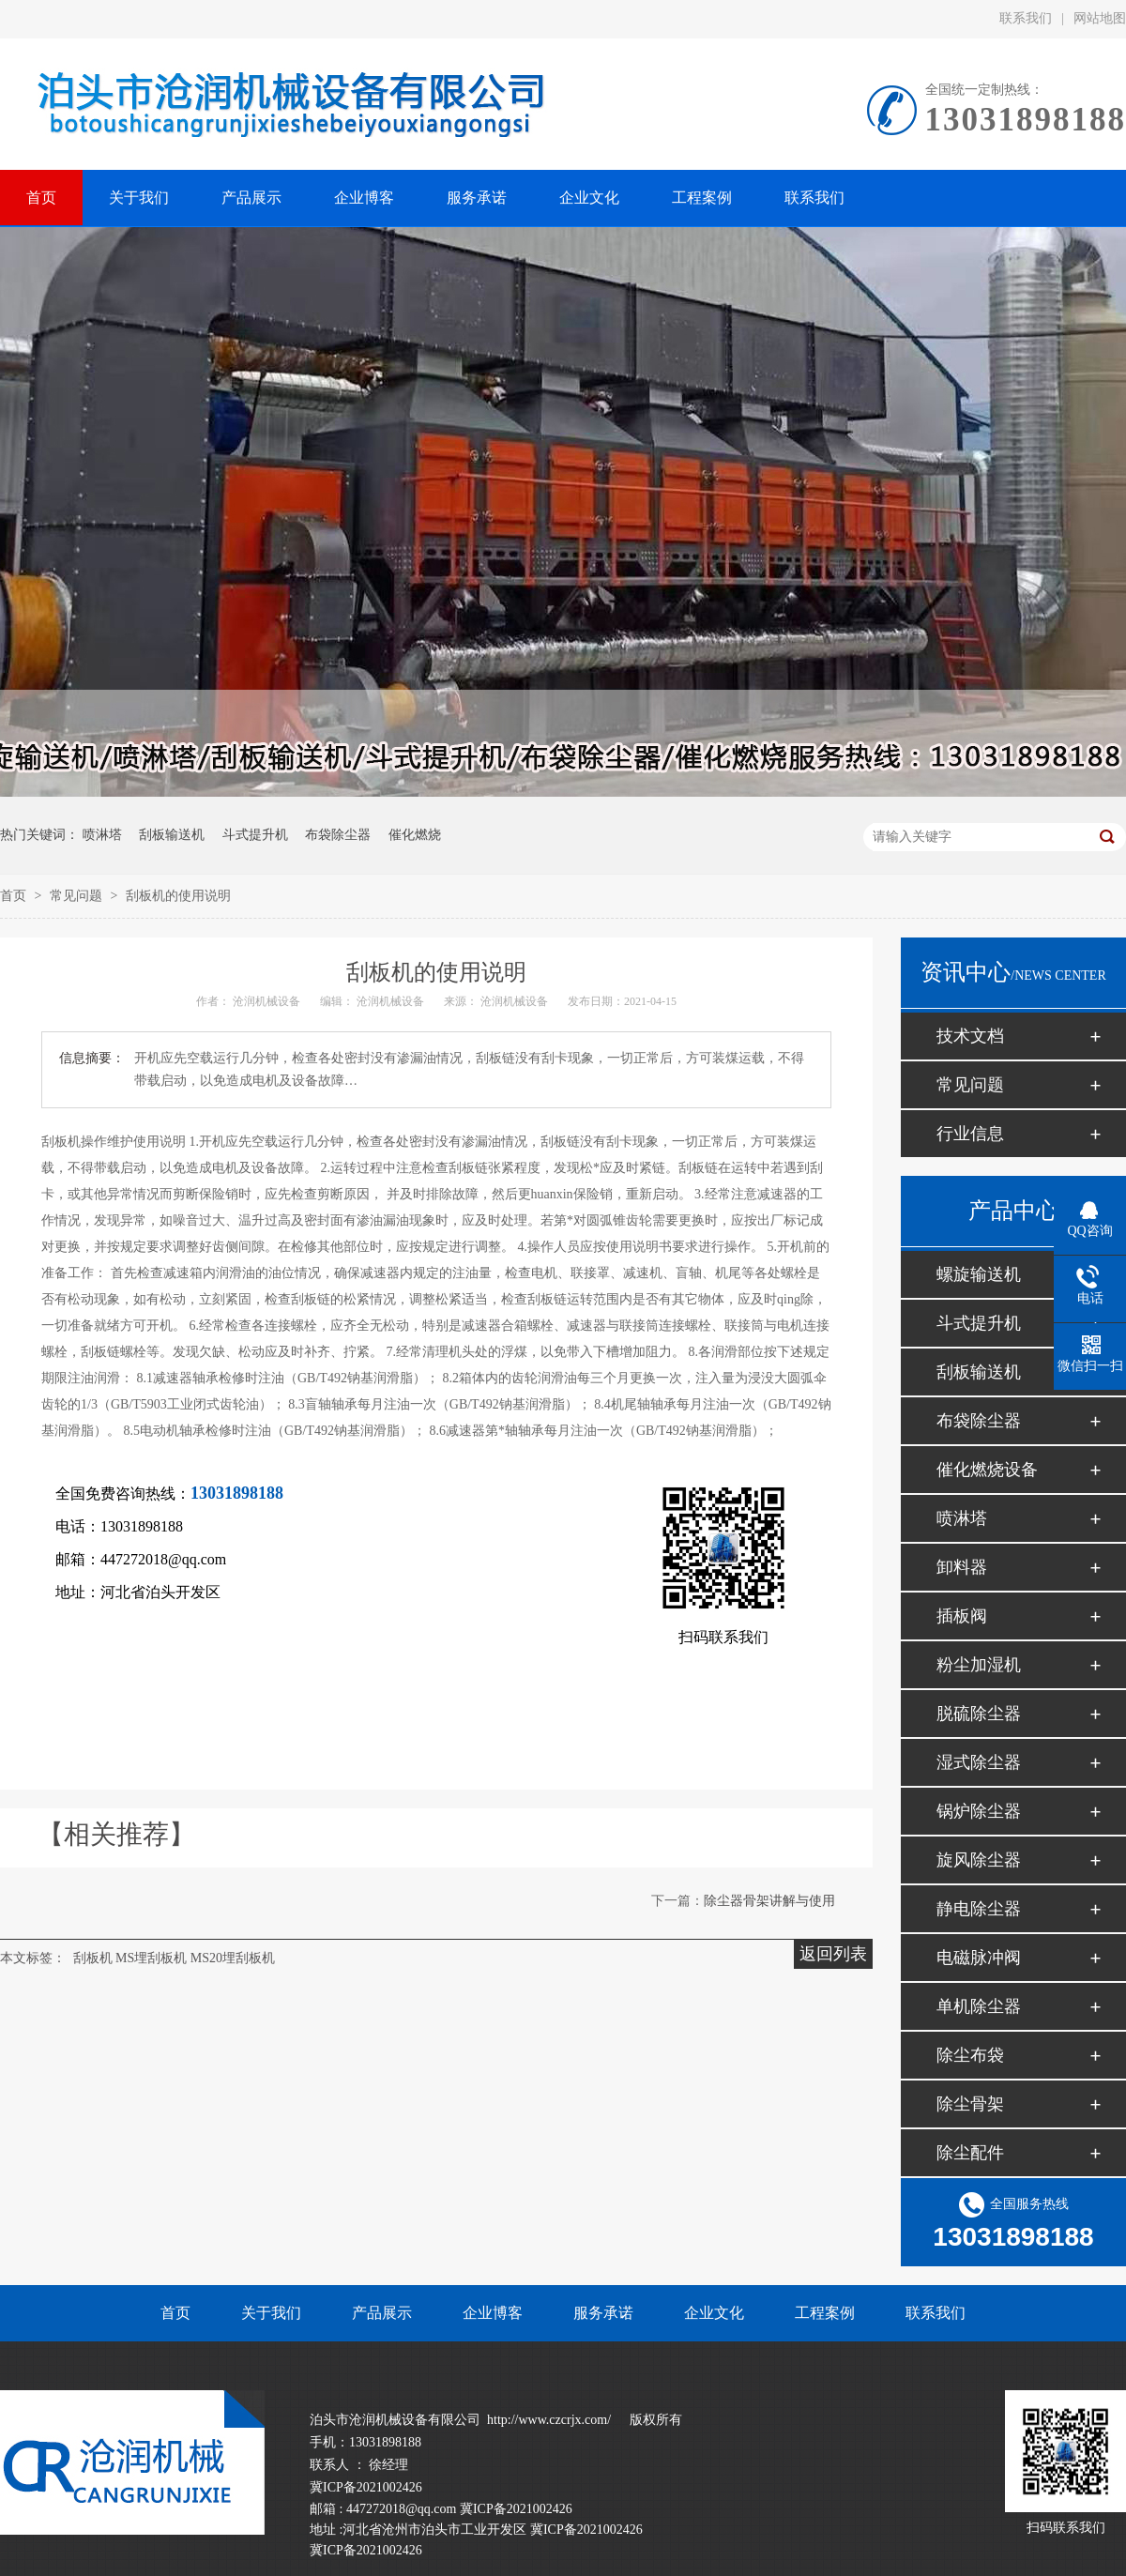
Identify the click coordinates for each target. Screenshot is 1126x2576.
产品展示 (382, 2313)
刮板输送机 (172, 835)
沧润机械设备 (266, 1001)
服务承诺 (603, 2313)
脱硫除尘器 (978, 1713)
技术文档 (970, 1036)
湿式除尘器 (978, 1762)
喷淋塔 (102, 835)
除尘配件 (970, 2152)
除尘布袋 (970, 2055)
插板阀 (961, 1616)
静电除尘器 (978, 1908)
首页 (15, 896)
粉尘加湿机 (978, 1664)
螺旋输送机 (978, 1274)
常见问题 (78, 896)
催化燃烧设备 (987, 1469)
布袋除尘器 (338, 835)
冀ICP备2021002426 (366, 2487)
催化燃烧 (414, 835)
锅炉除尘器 (978, 1811)
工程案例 (825, 2313)
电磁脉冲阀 (978, 1957)
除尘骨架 (970, 2104)
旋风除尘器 (978, 1860)
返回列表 (833, 1953)
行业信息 (970, 1133)
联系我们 (1025, 18)
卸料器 (961, 1567)
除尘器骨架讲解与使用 (769, 1901)
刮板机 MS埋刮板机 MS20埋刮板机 (174, 1958)
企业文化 (714, 2313)
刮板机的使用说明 (178, 896)
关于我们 (271, 2313)
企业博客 (493, 2313)
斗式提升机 (255, 835)
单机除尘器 (978, 2006)
